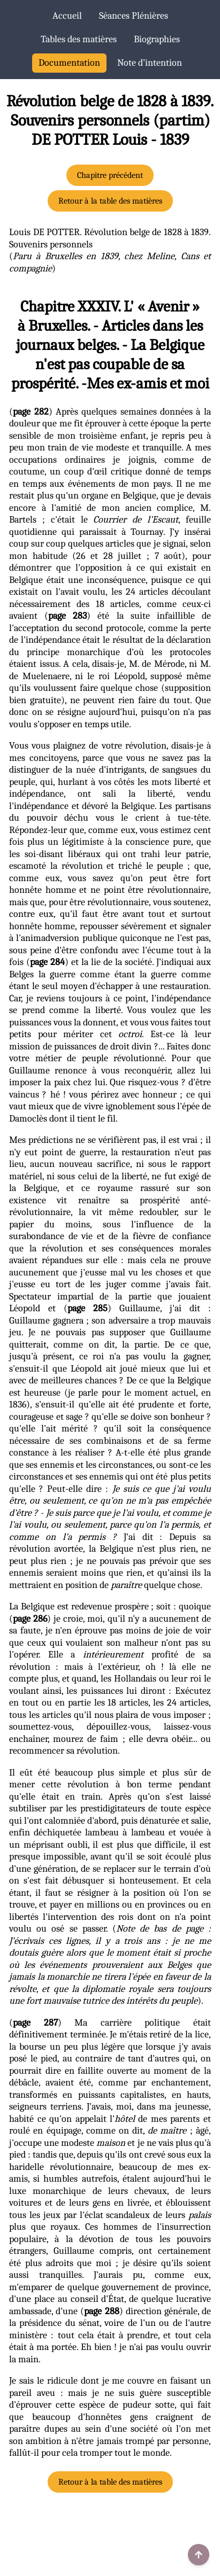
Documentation (69, 62)
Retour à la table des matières (110, 201)
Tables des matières (79, 39)
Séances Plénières (133, 15)
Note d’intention (149, 62)
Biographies (157, 39)
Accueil (67, 15)
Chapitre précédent (110, 175)
